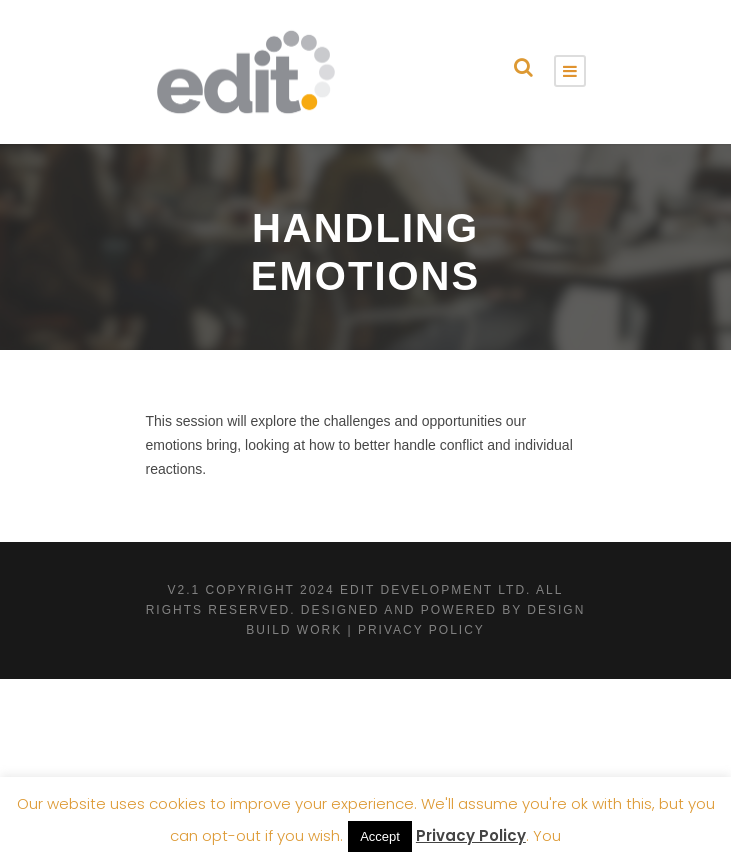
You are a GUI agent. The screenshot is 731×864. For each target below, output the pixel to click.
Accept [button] (380, 836)
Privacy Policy (471, 835)
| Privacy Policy (415, 630)
